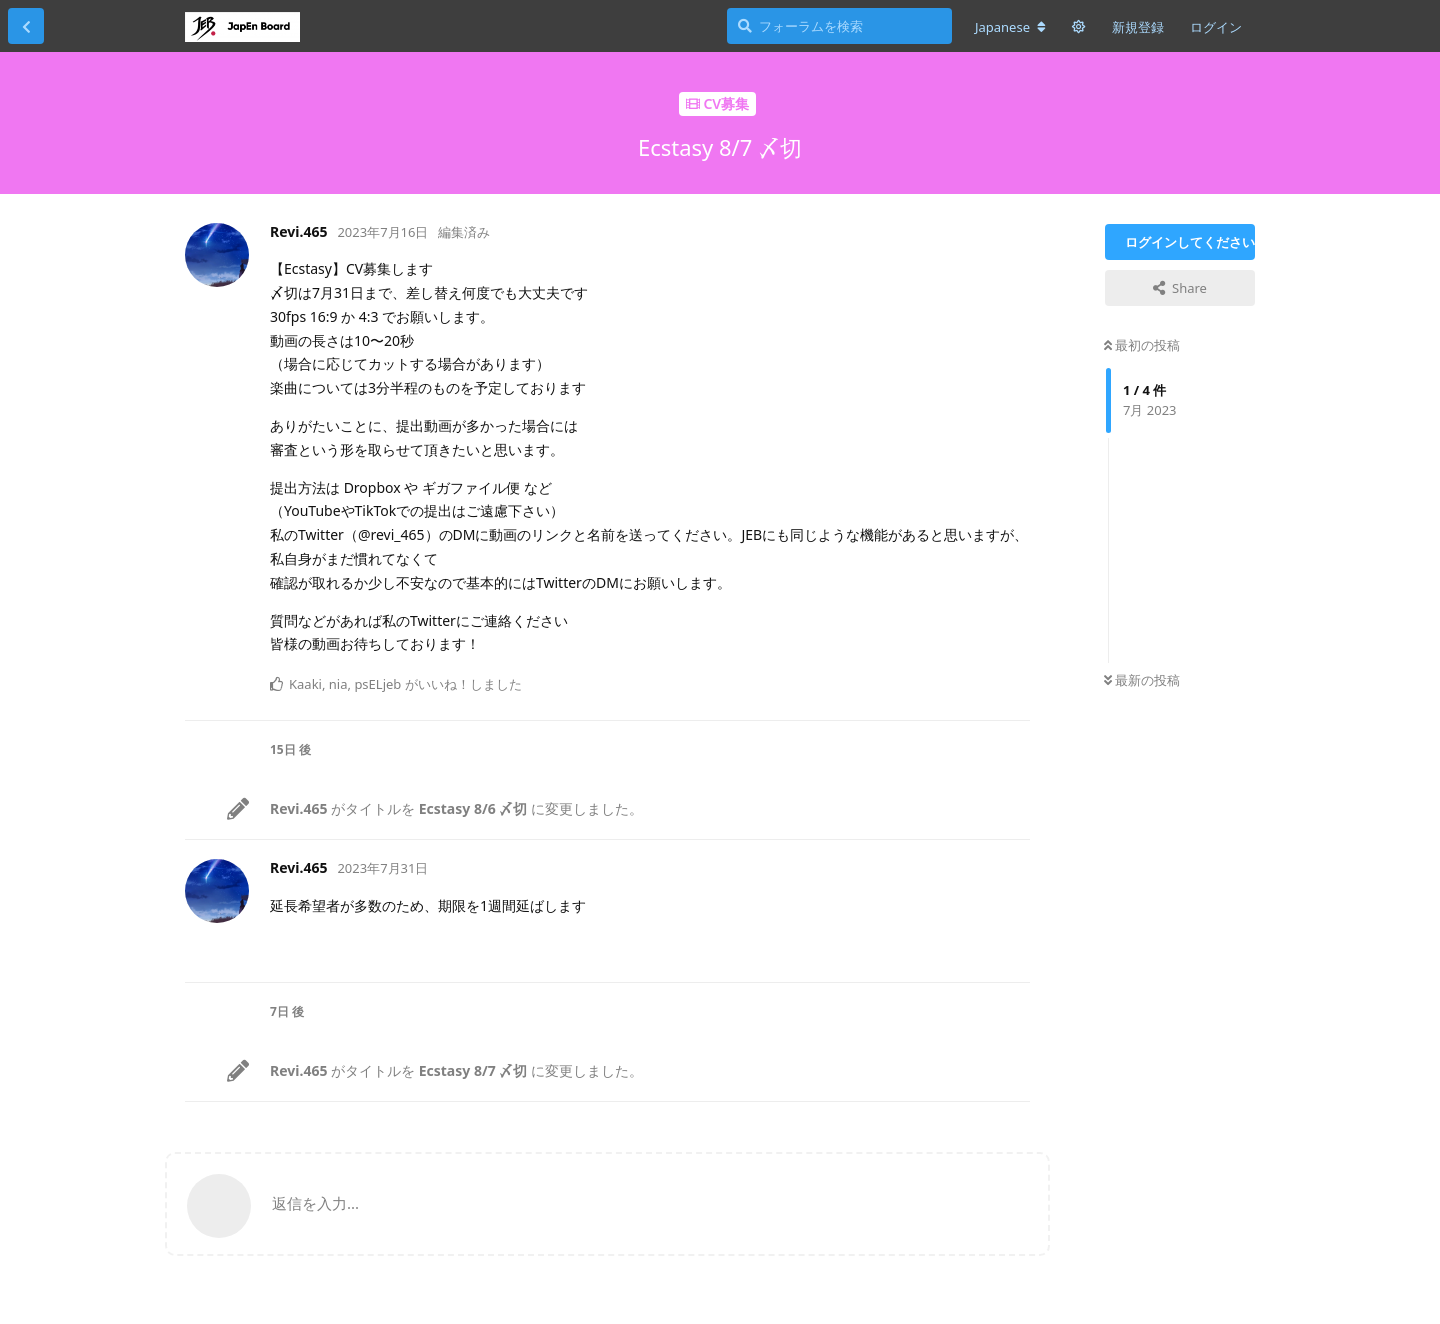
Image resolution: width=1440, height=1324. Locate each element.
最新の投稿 (1142, 680)
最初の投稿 (1142, 345)
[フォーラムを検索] (839, 26)
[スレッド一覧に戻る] (26, 26)
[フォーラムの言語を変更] (1010, 27)
